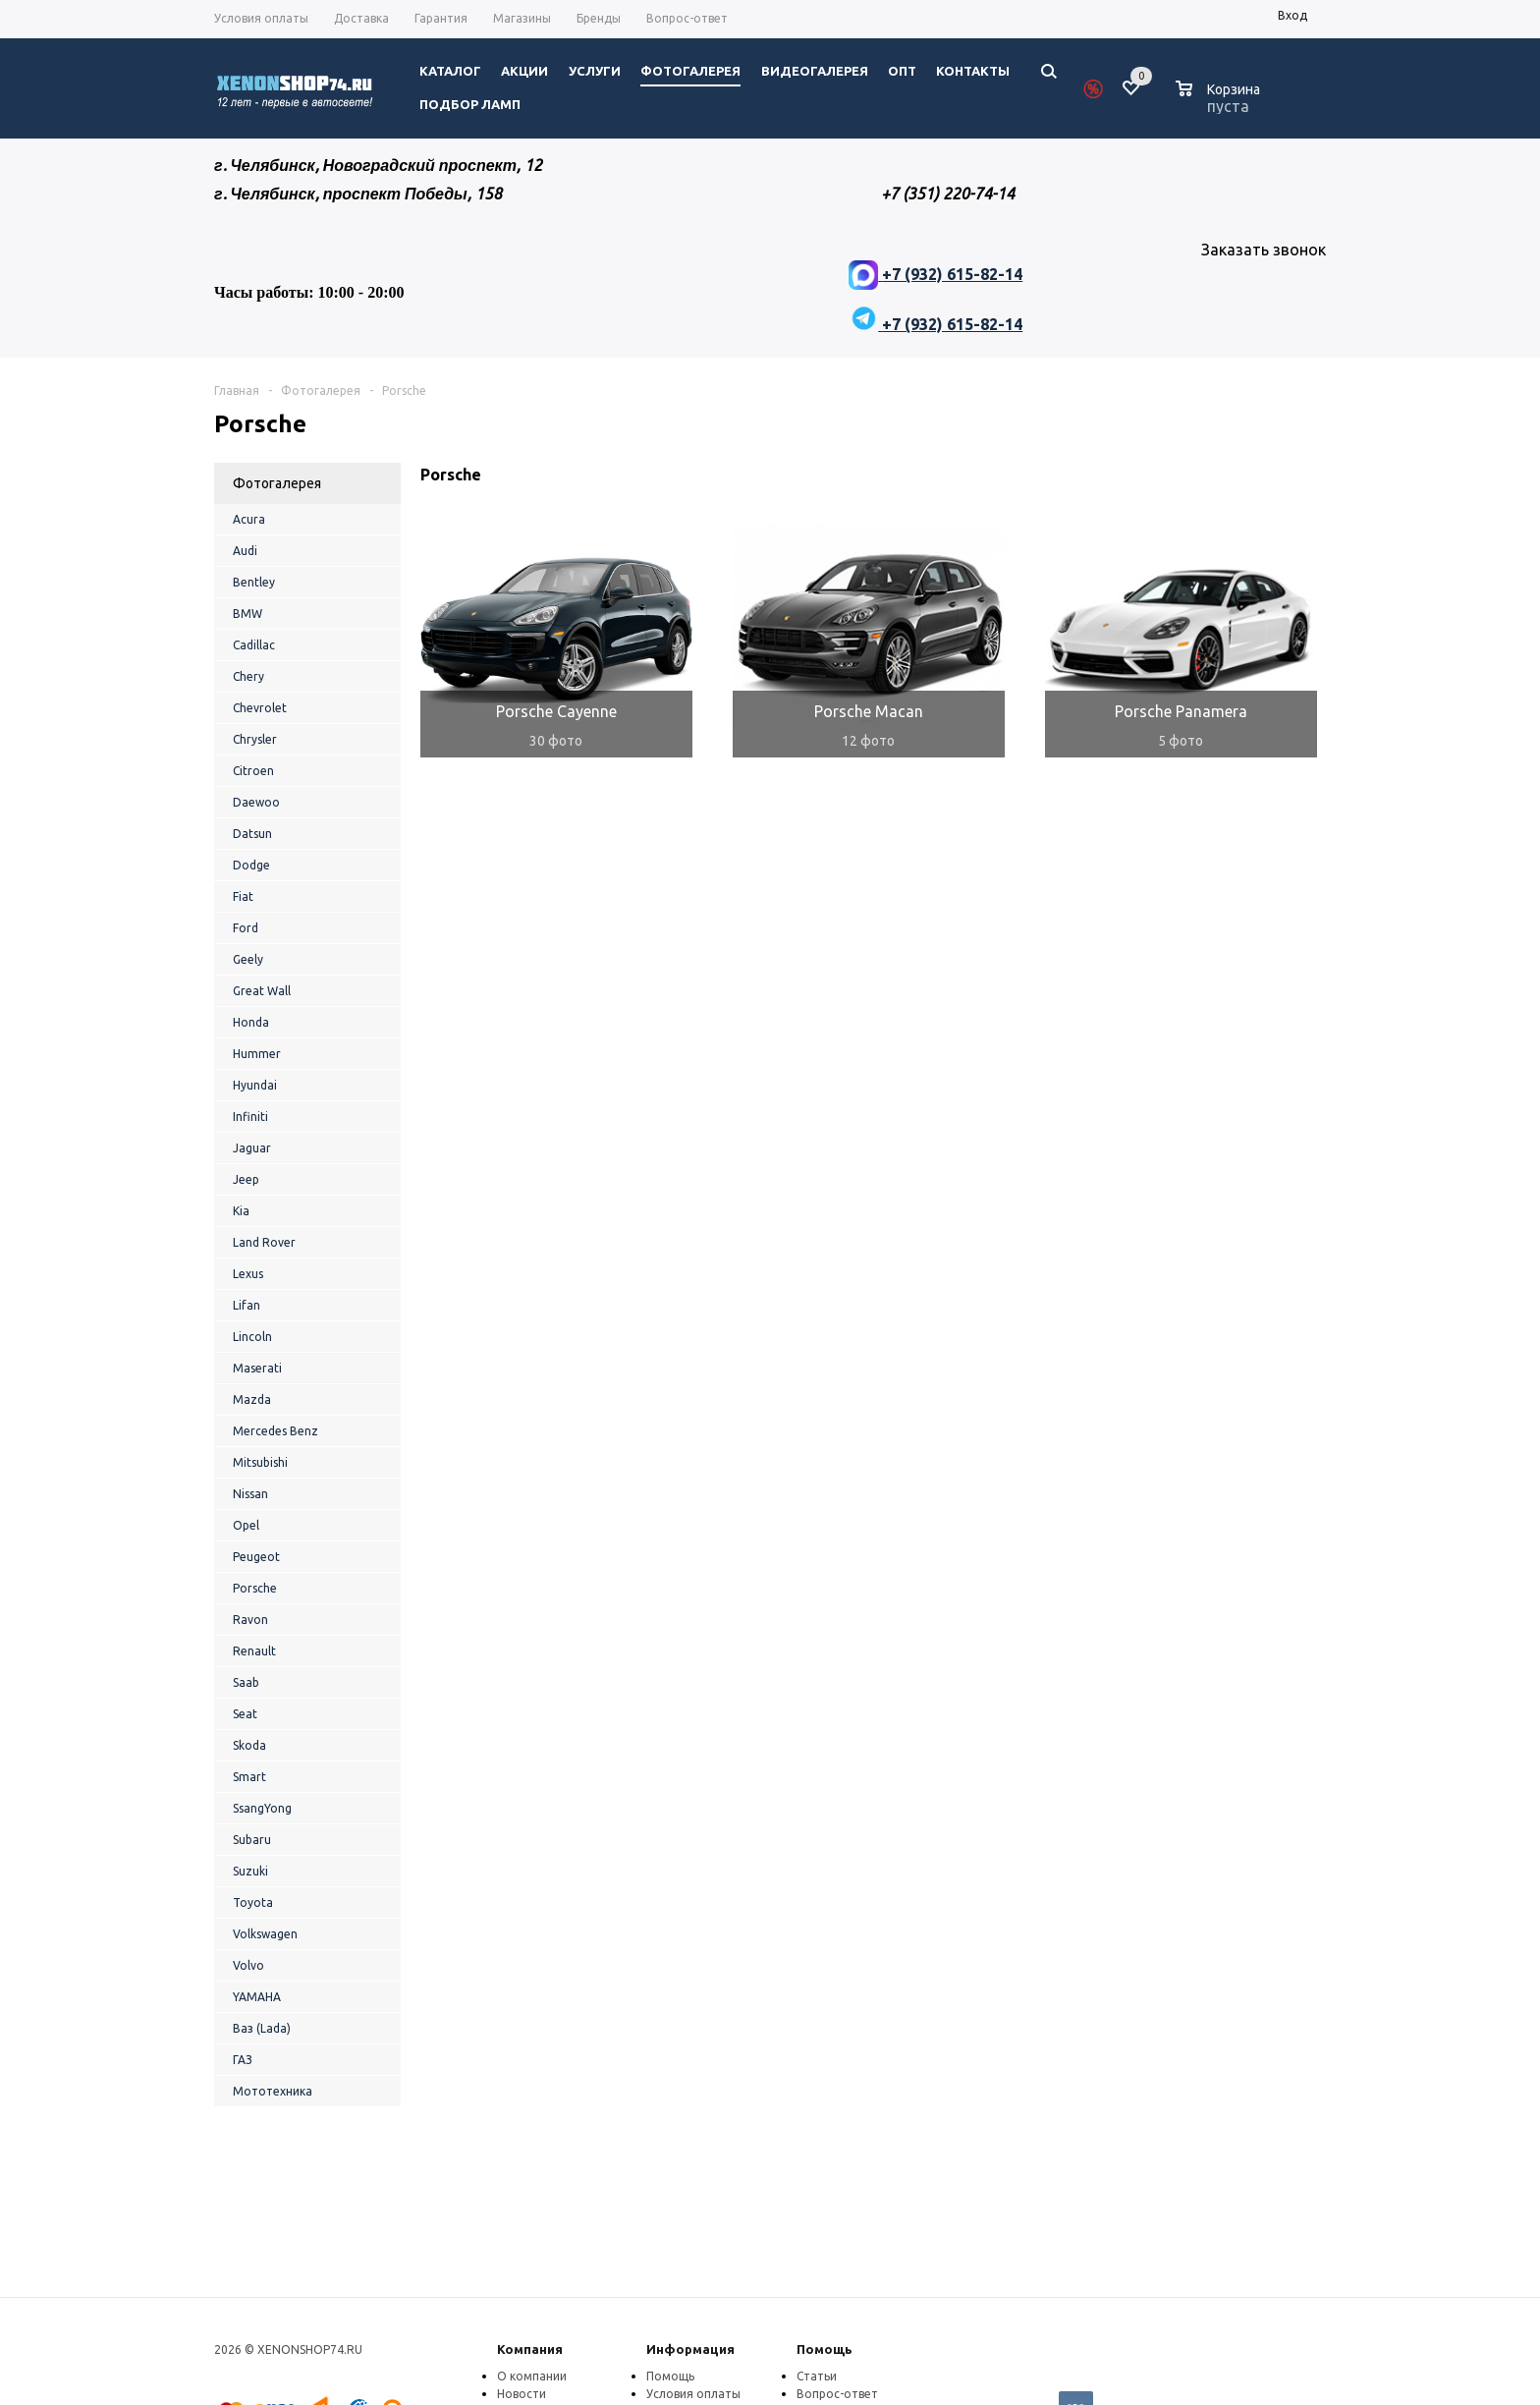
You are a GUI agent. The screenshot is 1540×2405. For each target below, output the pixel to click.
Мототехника (272, 2091)
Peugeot (256, 1556)
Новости (521, 2393)
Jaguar (252, 1148)
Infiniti (250, 1116)
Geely (248, 959)
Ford (245, 928)
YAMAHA (257, 1996)
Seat (245, 1713)
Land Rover (264, 1242)
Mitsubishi (260, 1462)
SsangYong (262, 1808)
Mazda (252, 1399)
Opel (246, 1525)
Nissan (250, 1493)
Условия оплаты (693, 2393)
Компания (530, 2349)
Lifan (246, 1305)
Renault (254, 1651)
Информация (690, 2349)
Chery (248, 676)
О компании (532, 2376)
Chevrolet (260, 707)
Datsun (252, 833)
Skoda (249, 1745)
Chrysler (255, 739)
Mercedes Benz (275, 1431)
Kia (241, 1210)
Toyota (253, 1902)
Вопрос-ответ (837, 2393)
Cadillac (254, 645)
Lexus (248, 1273)
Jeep (246, 1179)
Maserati (257, 1368)
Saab (246, 1682)
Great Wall (262, 990)
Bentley (254, 582)
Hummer (257, 1053)
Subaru (252, 1839)
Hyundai (255, 1085)
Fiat (243, 896)
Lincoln (252, 1336)
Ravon (250, 1619)
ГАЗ (242, 2059)
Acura (249, 519)
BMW (247, 613)
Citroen (253, 770)
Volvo (248, 1965)
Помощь (824, 2349)
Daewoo (256, 802)
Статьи (817, 2376)
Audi (245, 550)
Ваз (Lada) (262, 2028)
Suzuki (250, 1871)
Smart (249, 1776)
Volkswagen (265, 1934)
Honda (251, 1022)
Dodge (251, 865)
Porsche (255, 1588)
